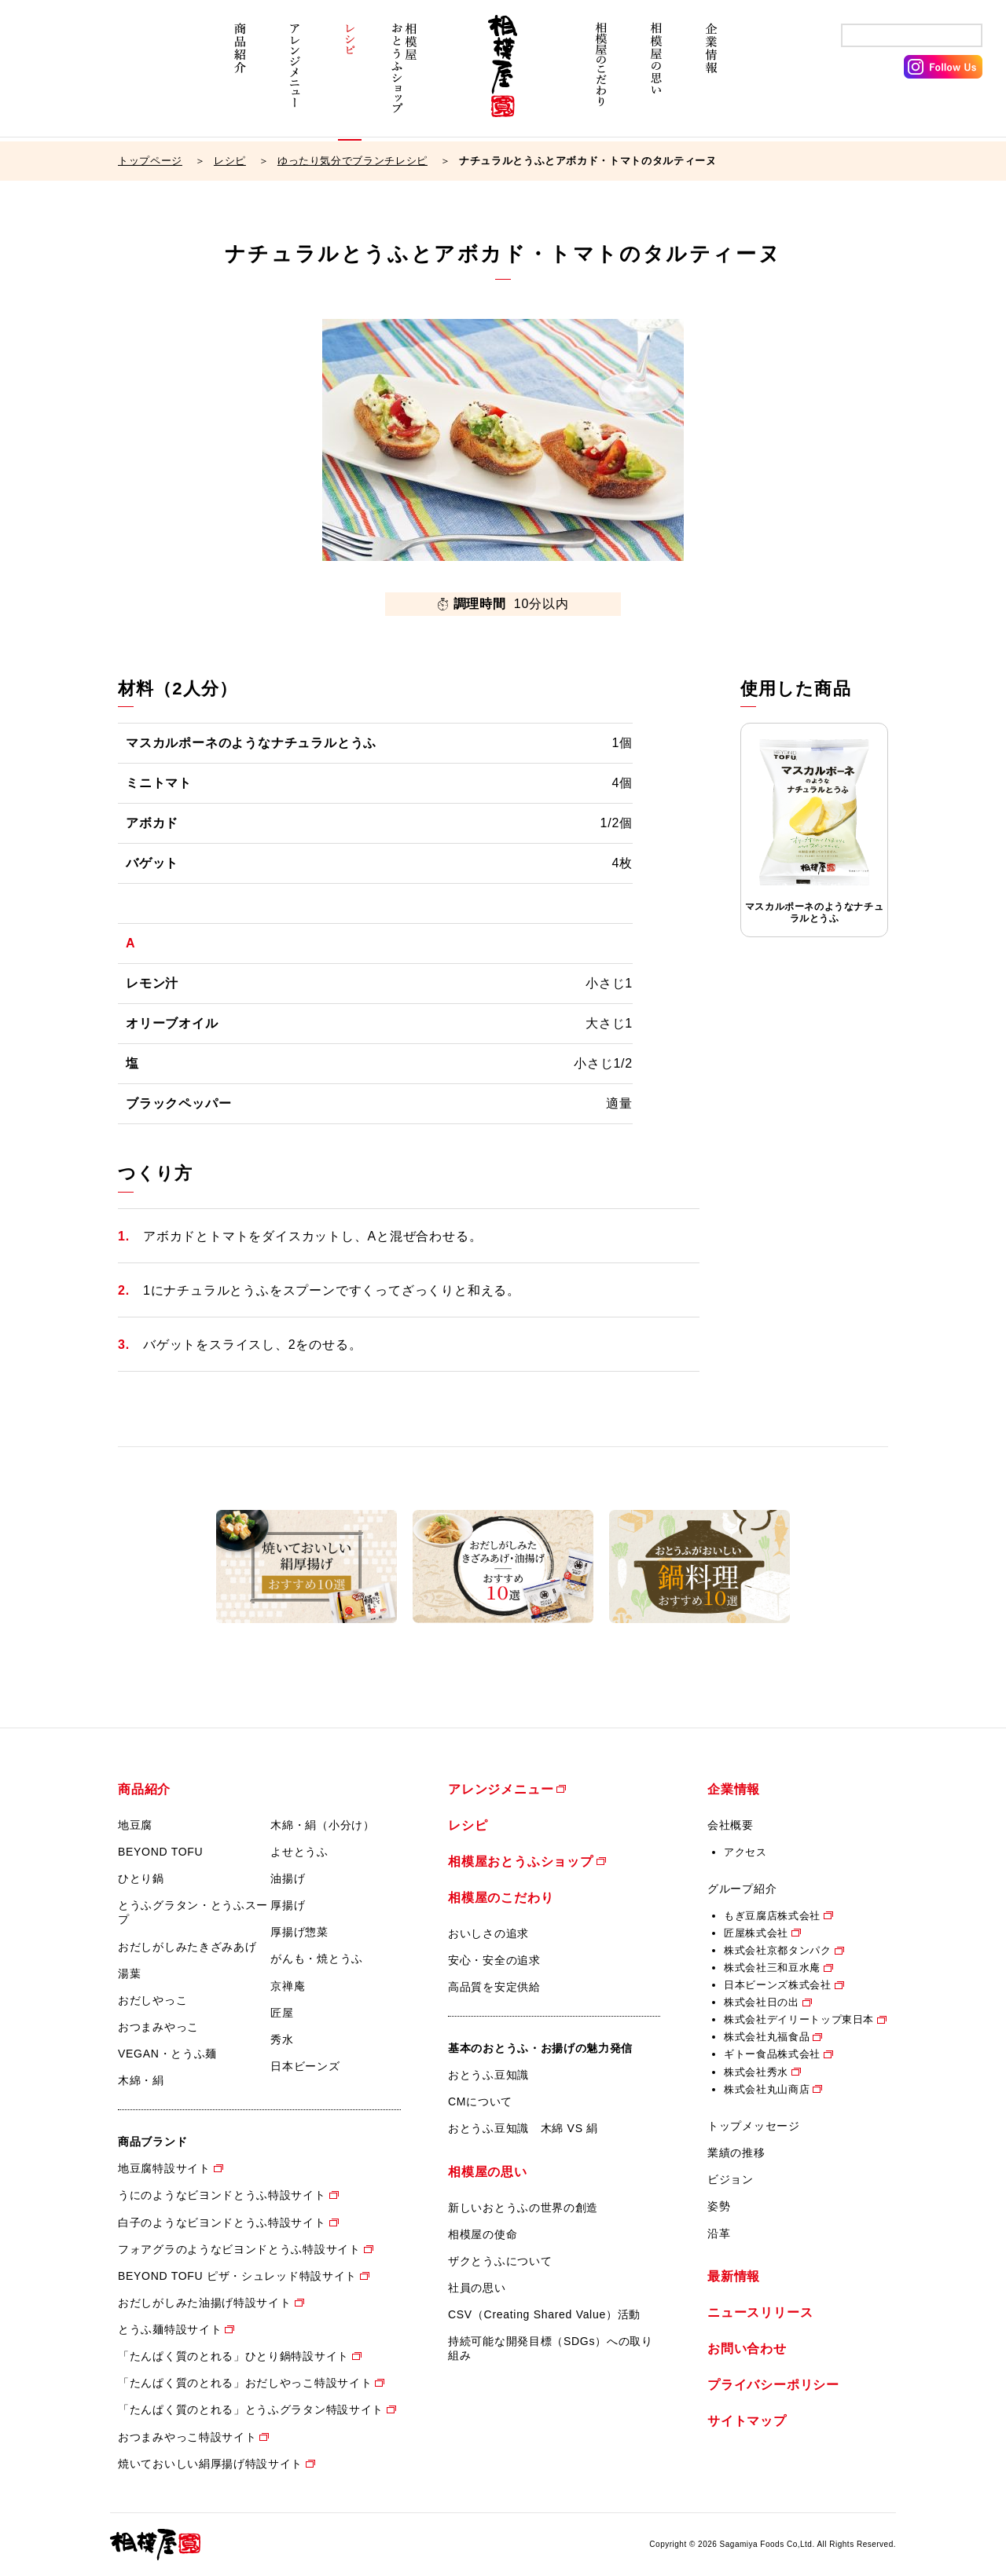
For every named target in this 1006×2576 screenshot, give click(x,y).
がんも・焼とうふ (316, 1958)
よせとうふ (299, 1851)
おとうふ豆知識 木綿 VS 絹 (523, 2128)
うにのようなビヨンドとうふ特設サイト (222, 2195)
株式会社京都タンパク (778, 1950)
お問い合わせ (747, 2348)
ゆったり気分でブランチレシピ (352, 161)
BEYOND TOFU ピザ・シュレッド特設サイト (237, 2276)
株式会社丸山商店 (767, 2089)
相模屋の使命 (482, 2234)
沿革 (718, 2233)
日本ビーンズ (305, 2066)
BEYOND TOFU (160, 1851)
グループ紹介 (742, 1888)
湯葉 (129, 1973)
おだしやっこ (152, 2000)
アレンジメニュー (294, 76)
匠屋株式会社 (756, 1933)
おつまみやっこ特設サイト (187, 2437)
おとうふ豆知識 (488, 2074)
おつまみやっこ (158, 2027)
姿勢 (718, 2206)
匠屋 (281, 2012)
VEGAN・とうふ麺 (167, 2053)
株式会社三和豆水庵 (772, 1967)
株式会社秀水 (756, 2072)
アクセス (745, 1852)
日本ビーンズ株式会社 (778, 1985)
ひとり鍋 (141, 1878)
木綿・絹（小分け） (322, 1825)
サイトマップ (747, 2421)
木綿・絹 (141, 2080)
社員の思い (477, 2287)
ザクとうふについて (500, 2261)
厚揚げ (287, 1905)
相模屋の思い (656, 76)
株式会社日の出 (761, 2002)
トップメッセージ (753, 2126)
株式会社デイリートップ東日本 (799, 2019)
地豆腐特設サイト (164, 2168)
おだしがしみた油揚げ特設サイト (205, 2302)
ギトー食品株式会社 (772, 2054)
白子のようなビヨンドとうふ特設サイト (222, 2222)
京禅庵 (287, 1986)
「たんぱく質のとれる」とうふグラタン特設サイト (251, 2409)
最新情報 (733, 2276)
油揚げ (287, 1878)
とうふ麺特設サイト (170, 2329)
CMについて (480, 2101)
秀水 (281, 2039)
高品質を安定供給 (494, 1987)
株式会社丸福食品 (767, 2037)
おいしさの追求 (488, 1933)
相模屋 (503, 76)
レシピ (349, 76)
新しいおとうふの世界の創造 (523, 2207)
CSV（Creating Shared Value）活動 (544, 2314)
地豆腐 (135, 1825)
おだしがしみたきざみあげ (187, 1946)
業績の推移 (736, 2152)
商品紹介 (239, 76)
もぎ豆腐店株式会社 (772, 1916)
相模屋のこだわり (601, 76)
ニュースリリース (760, 2312)
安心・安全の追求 (494, 1960)
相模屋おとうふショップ (404, 76)
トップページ (150, 161)
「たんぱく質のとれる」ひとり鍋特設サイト (233, 2356)
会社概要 (730, 1825)
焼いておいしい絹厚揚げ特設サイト (210, 2463)
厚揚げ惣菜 (299, 1932)
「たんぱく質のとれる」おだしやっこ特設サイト (245, 2382)
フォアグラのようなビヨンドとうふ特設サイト (239, 2249)
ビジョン (730, 2179)
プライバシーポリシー (773, 2384)
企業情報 (711, 76)
